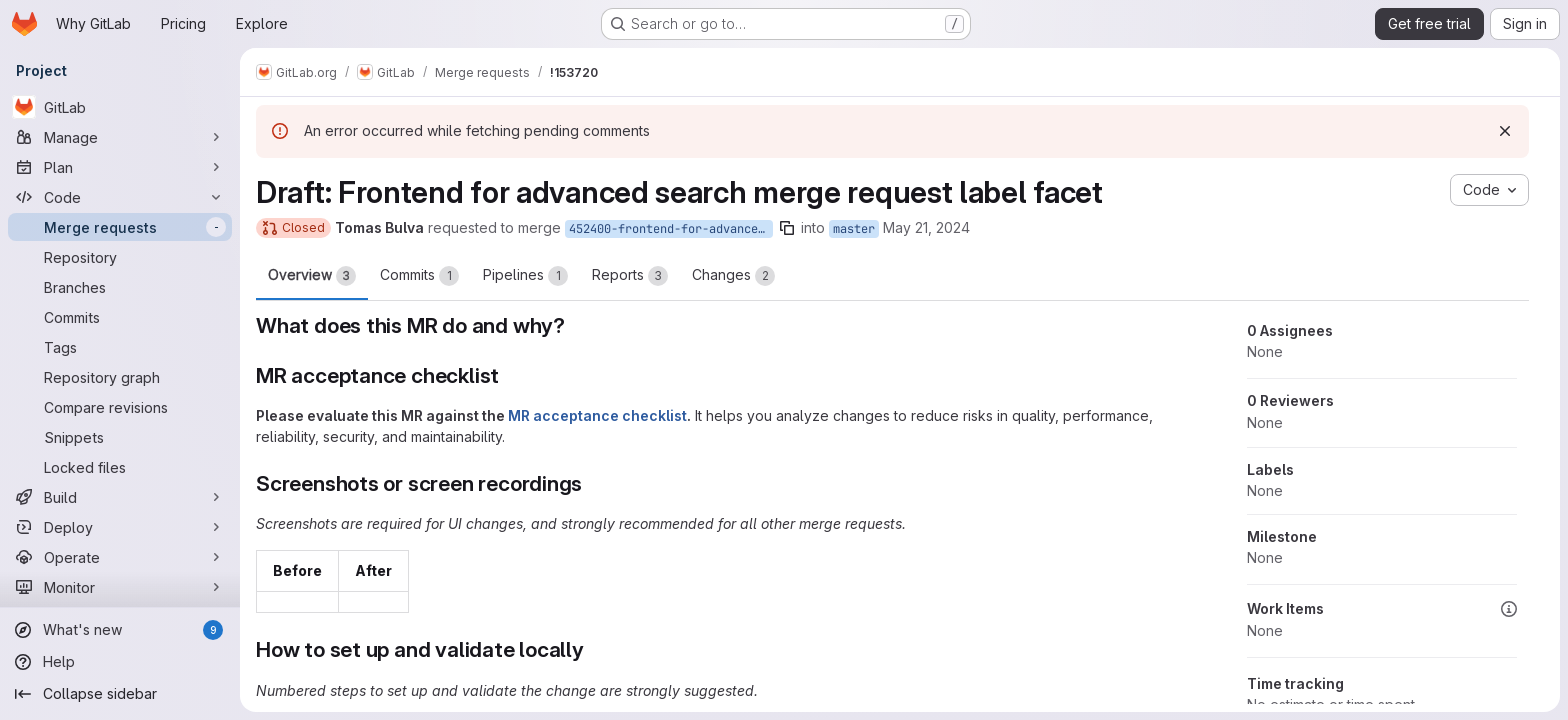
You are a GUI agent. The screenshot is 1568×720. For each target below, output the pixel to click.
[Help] (120, 662)
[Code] (120, 197)
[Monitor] (120, 587)
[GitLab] (120, 107)
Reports (630, 276)
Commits (419, 276)
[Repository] (120, 257)
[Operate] (120, 557)
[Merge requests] (120, 227)
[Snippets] (120, 437)
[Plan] (120, 167)
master (854, 229)
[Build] (120, 497)
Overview (312, 276)
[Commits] (120, 317)
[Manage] (120, 137)
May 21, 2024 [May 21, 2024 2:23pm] (926, 227)
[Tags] (120, 347)
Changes (733, 276)
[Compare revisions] (120, 407)
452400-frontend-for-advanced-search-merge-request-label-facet (671, 229)
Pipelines (525, 276)
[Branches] (120, 287)
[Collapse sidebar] (120, 694)
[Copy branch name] (787, 228)
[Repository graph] (120, 377)
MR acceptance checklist (597, 415)
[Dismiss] (1505, 131)
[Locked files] (120, 467)
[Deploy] (120, 527)
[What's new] (120, 630)
